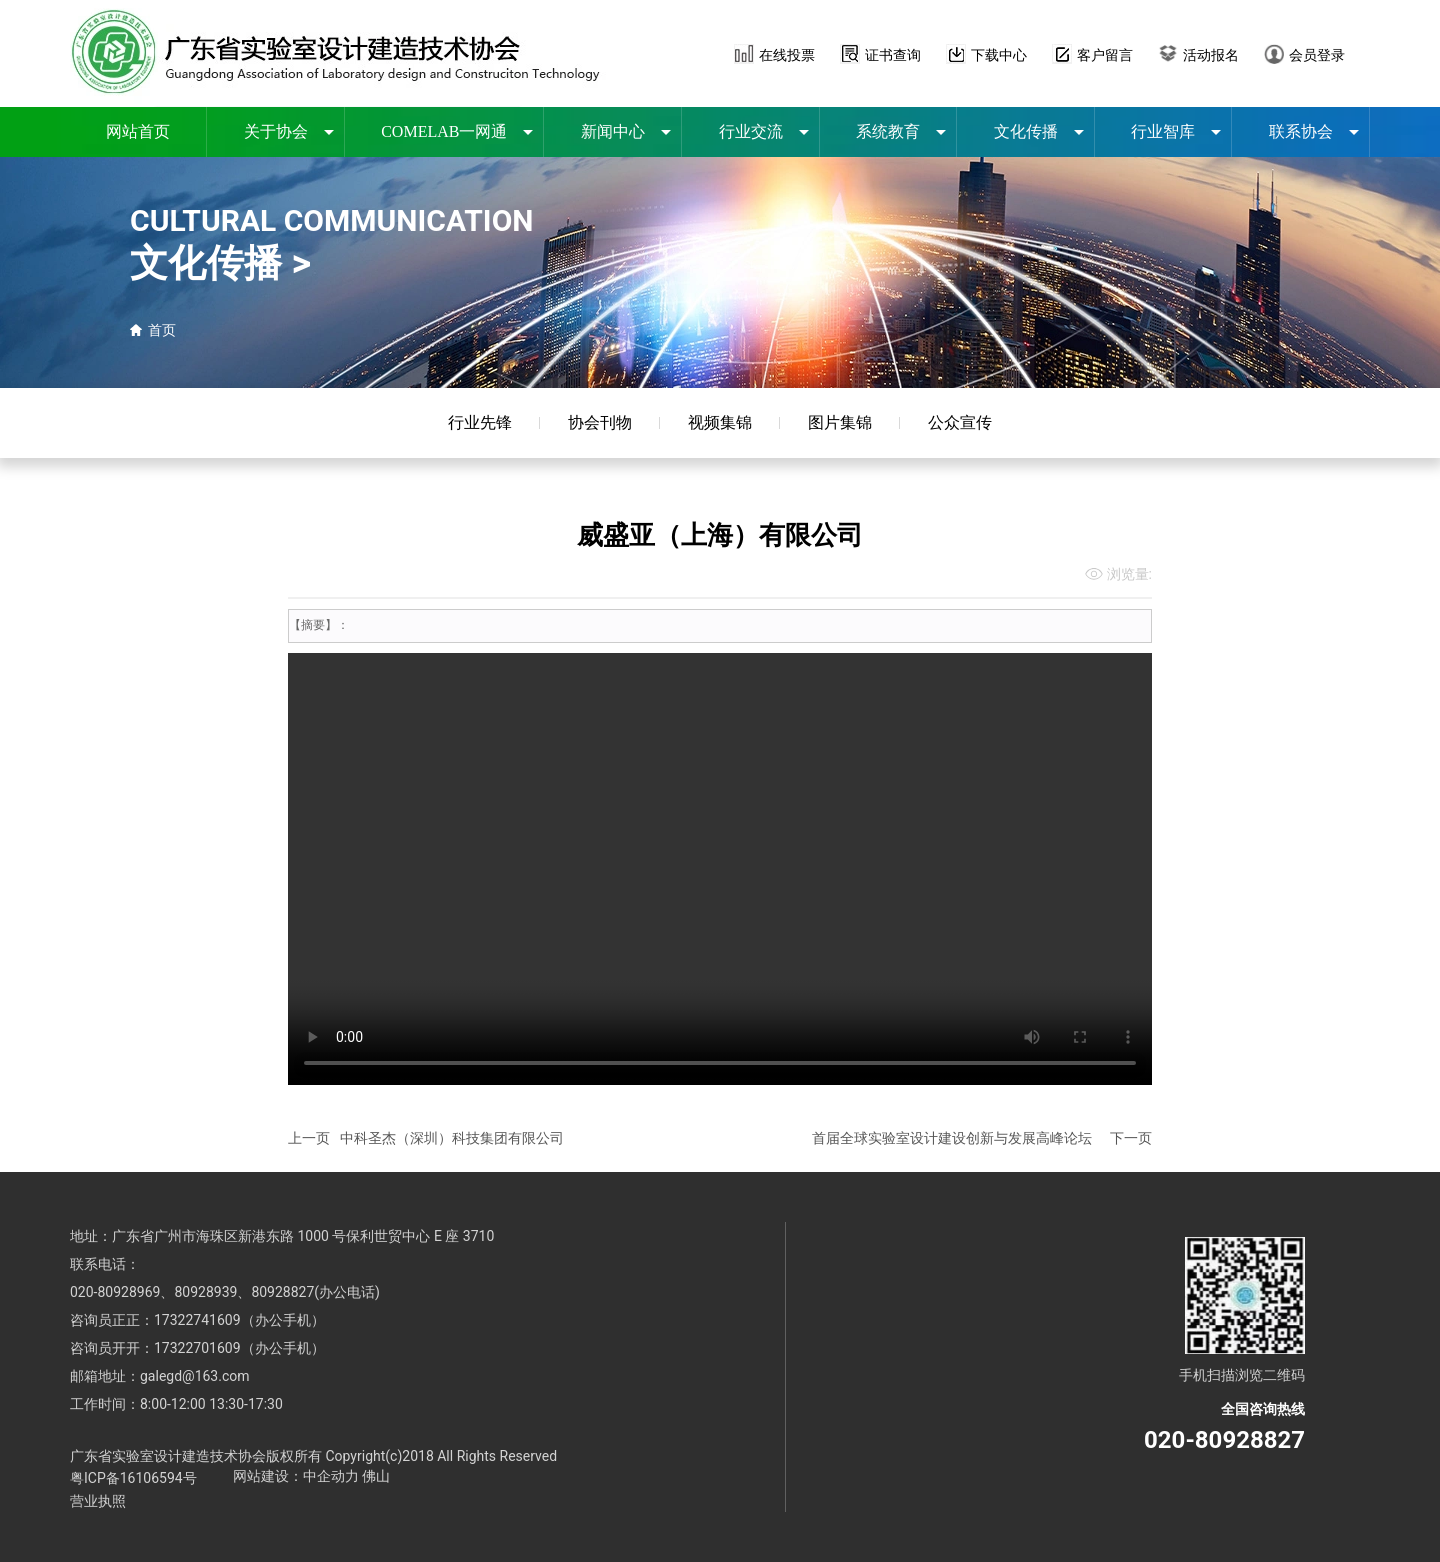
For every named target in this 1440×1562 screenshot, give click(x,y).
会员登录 (1317, 55)
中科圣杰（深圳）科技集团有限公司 (452, 1138)
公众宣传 (960, 422)
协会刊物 (600, 422)
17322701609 (197, 1348)
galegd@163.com (195, 1376)
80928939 (205, 1292)
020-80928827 (1224, 1440)
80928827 (282, 1292)
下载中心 (999, 55)
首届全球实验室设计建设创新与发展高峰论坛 (952, 1138)
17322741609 (197, 1320)
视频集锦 (720, 422)
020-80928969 (115, 1292)
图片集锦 (840, 422)
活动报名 (1211, 55)
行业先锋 (480, 422)
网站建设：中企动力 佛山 (311, 1476)
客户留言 (1105, 55)
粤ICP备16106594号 (133, 1478)
